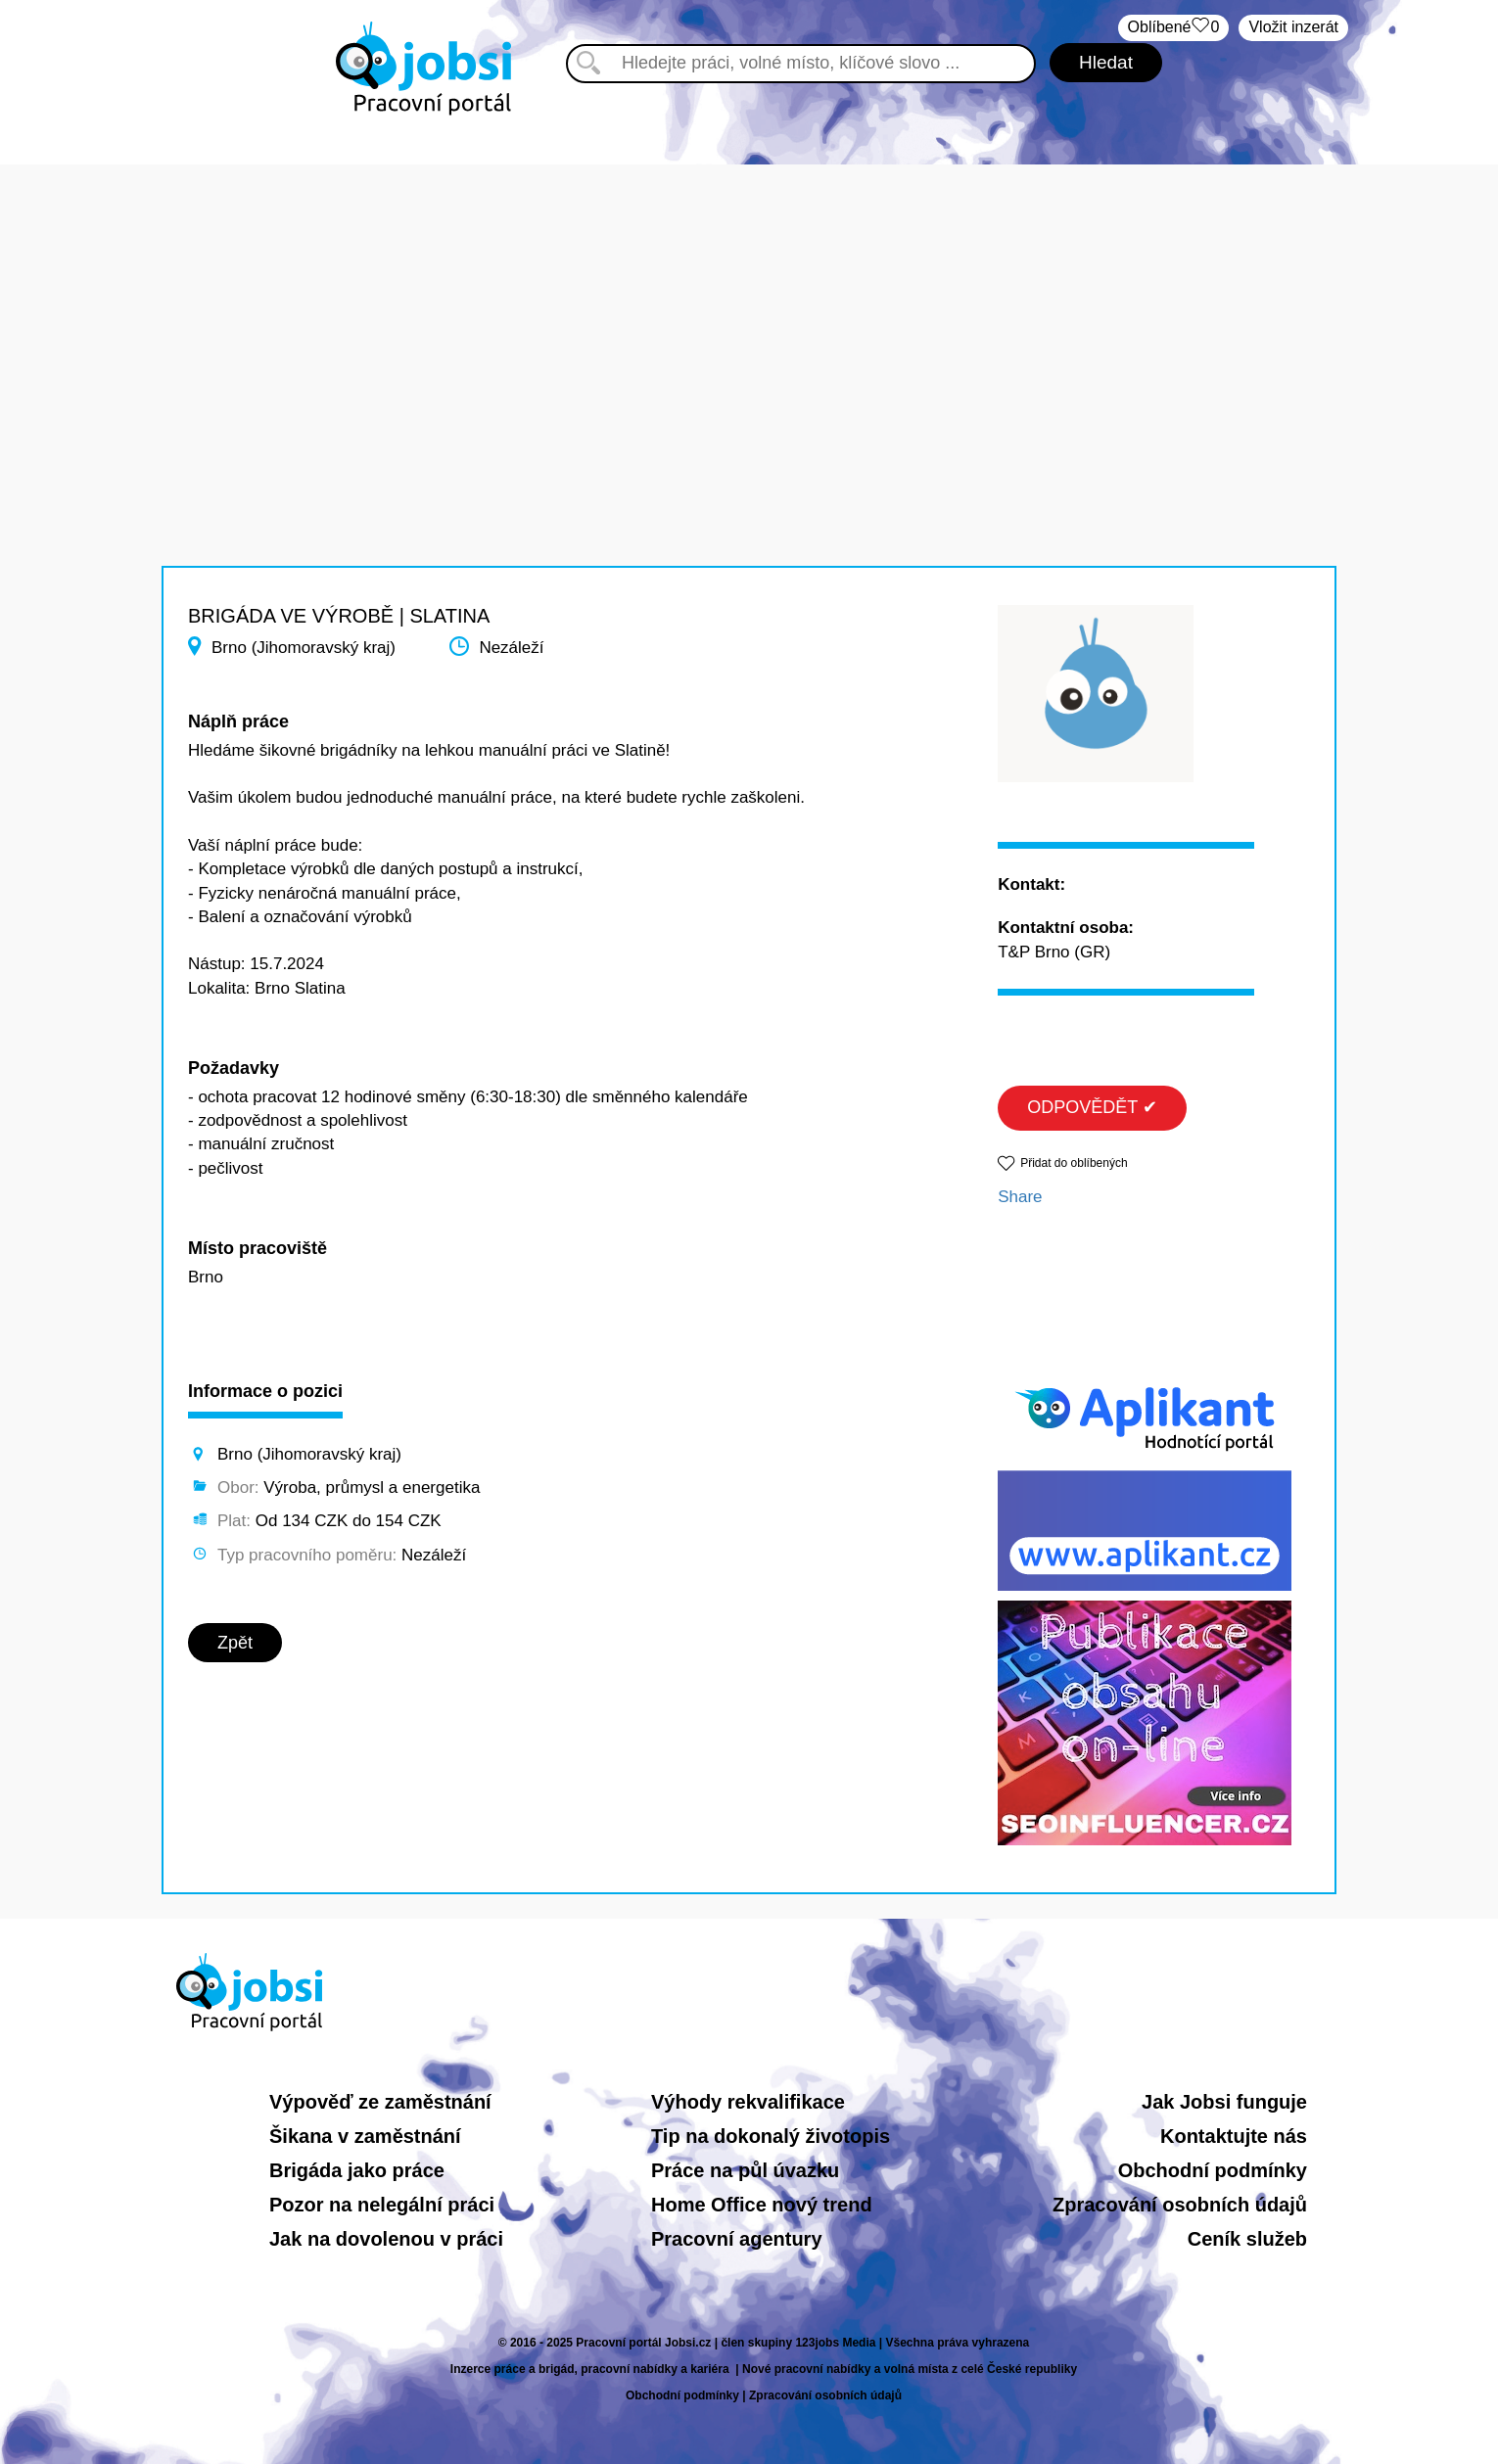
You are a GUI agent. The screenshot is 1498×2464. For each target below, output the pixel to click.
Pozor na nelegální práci (381, 2204)
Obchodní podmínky (1212, 2170)
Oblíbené (1174, 28)
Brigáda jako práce (357, 2170)
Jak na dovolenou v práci (386, 2239)
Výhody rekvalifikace (748, 2102)
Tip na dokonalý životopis (770, 2136)
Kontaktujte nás (1233, 2136)
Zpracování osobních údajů (1180, 2204)
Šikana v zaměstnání (365, 2136)
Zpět (235, 1642)
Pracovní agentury (736, 2239)
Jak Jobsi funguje (1224, 2102)
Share (1020, 1196)
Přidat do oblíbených (1073, 1163)
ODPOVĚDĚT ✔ (1092, 1107)
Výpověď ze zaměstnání (380, 2102)
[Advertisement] (749, 301)
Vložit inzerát (1293, 27)
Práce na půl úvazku (745, 2170)
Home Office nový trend (761, 2204)
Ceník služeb (1247, 2239)
